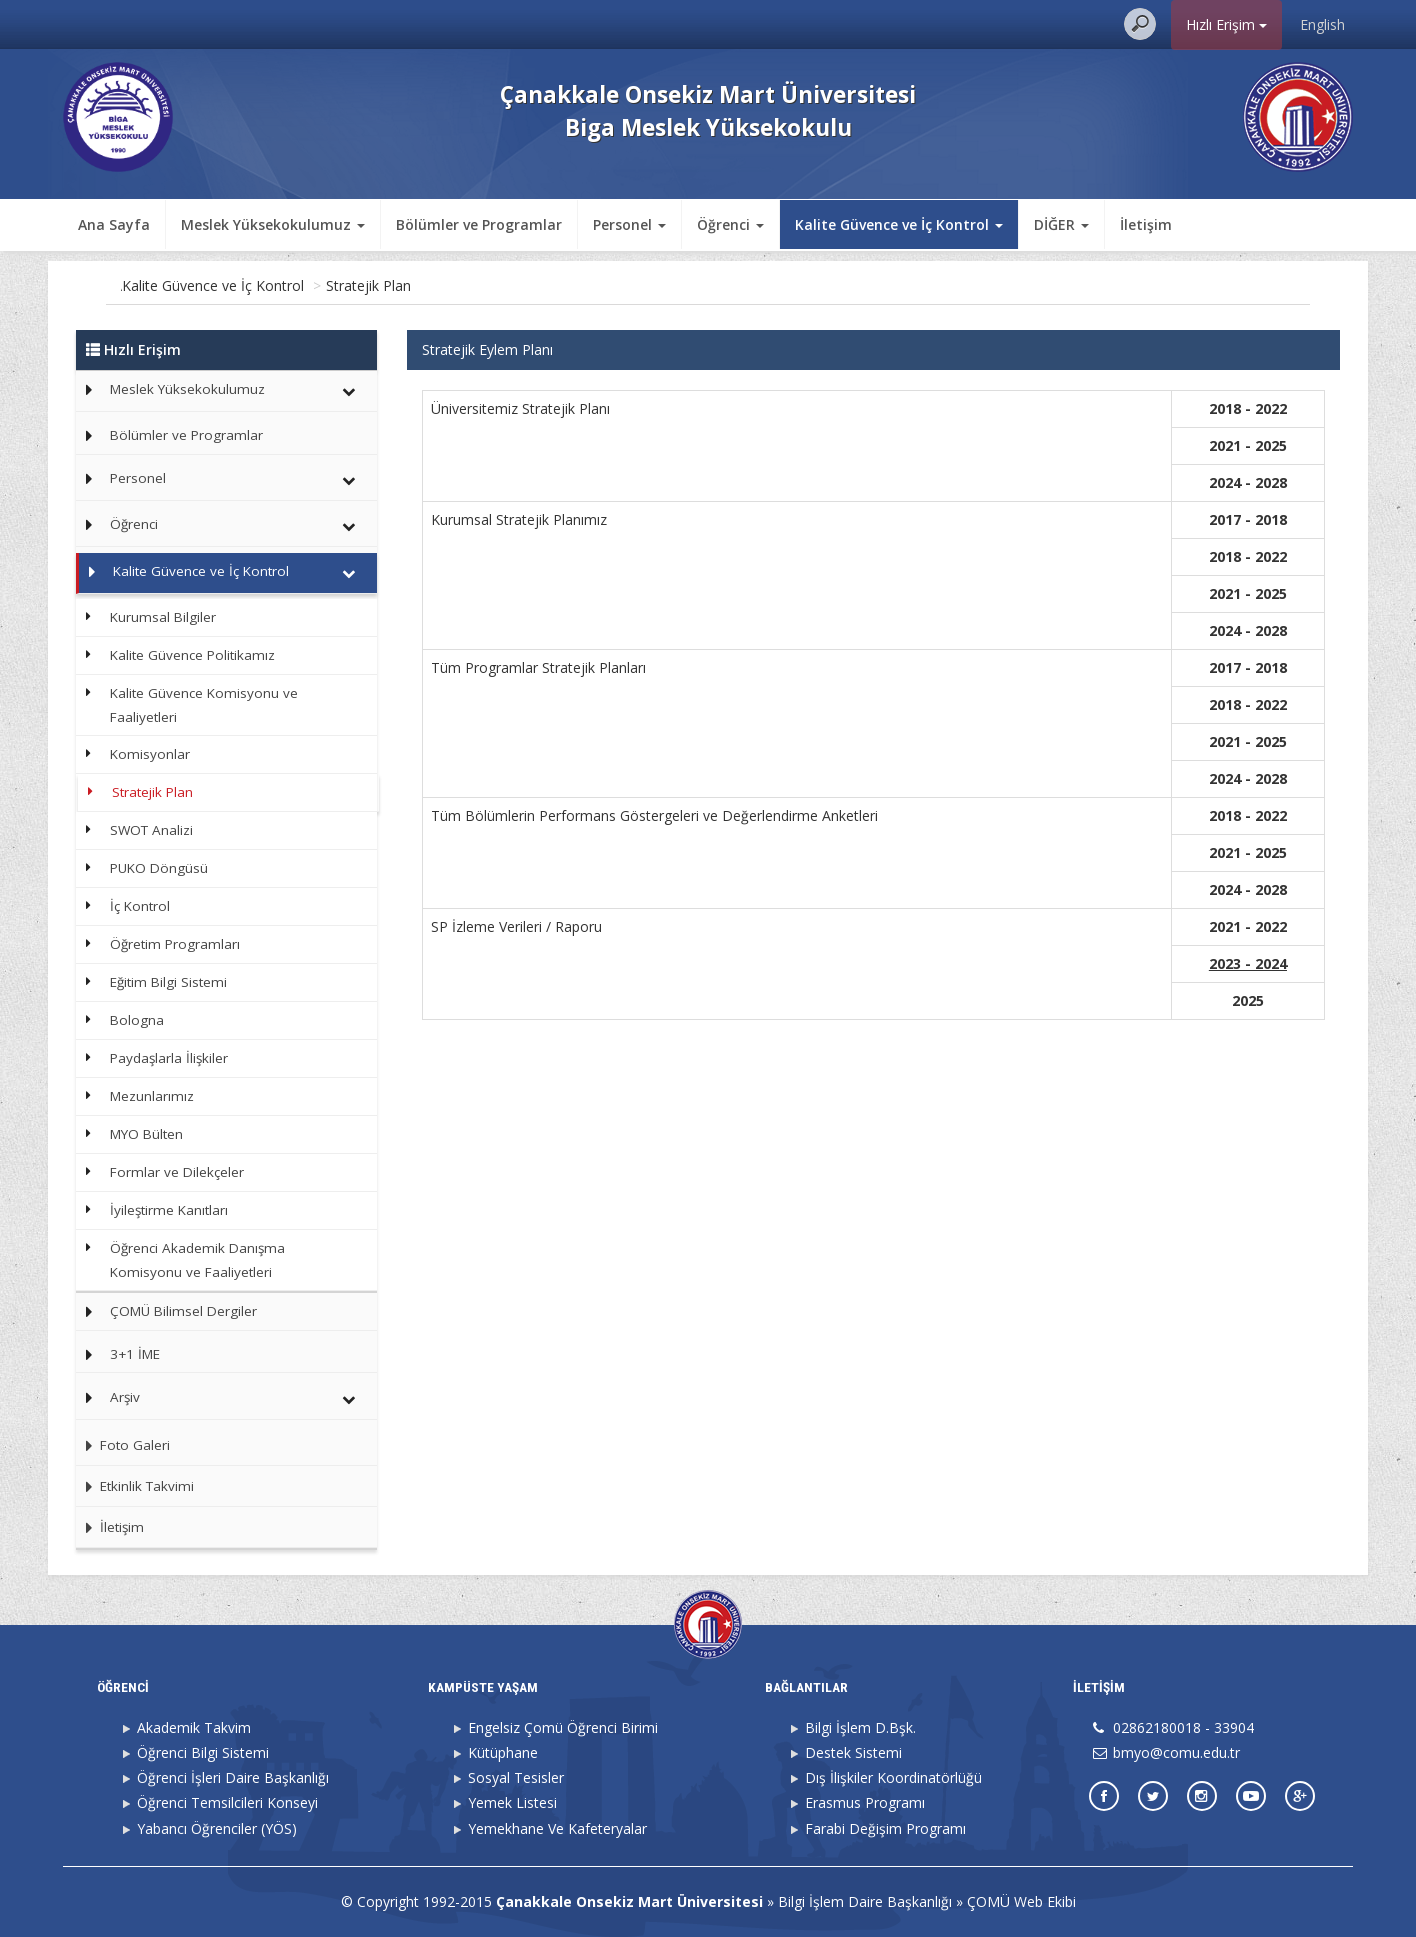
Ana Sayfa (114, 224)
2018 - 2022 (1248, 815)
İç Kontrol (140, 906)
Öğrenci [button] (730, 224)
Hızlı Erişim (1226, 24)
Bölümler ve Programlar (479, 224)
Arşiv (125, 1397)
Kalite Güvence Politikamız (192, 655)
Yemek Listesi (512, 1802)
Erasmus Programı (865, 1802)
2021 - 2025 (1248, 741)
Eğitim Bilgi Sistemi (168, 982)
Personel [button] (629, 224)
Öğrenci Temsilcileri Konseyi (227, 1802)
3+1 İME (135, 1354)
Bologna (137, 1020)
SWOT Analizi (151, 830)
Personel (138, 478)
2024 (1271, 963)
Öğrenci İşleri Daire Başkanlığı (233, 1777)
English (1322, 24)
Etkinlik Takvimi (135, 1486)
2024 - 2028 (1248, 630)
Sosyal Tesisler (516, 1777)
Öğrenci (134, 524)
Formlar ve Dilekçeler (177, 1172)
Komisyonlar (150, 754)
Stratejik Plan (454, 285)
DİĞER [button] (1061, 224)
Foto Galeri (123, 1445)
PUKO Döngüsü (159, 868)
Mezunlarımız (152, 1096)
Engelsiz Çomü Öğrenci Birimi (563, 1727)
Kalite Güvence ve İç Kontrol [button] (899, 224)
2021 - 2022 (1248, 926)
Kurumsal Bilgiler (163, 617)
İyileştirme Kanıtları (169, 1210)
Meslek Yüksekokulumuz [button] (273, 224)
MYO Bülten (146, 1134)
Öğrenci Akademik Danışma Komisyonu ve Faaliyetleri (197, 1260)
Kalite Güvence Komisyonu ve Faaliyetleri (204, 705)
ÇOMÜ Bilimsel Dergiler (183, 1311)
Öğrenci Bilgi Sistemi (203, 1752)
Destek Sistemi (853, 1752)
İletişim (1146, 224)
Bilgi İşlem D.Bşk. (860, 1727)
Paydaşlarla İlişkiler (169, 1058)
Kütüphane (503, 1752)
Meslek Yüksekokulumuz (187, 389)
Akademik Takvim (194, 1727)
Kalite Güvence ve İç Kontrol (299, 285)
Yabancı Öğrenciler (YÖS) (217, 1828)
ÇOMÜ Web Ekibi (1021, 1901)
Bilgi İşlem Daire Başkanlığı (865, 1901)
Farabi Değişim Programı (885, 1828)
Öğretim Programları (175, 944)
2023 (1225, 963)
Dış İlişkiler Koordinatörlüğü (893, 1777)
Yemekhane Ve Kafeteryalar (557, 1828)
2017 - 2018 (1248, 667)
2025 (1248, 1000)
